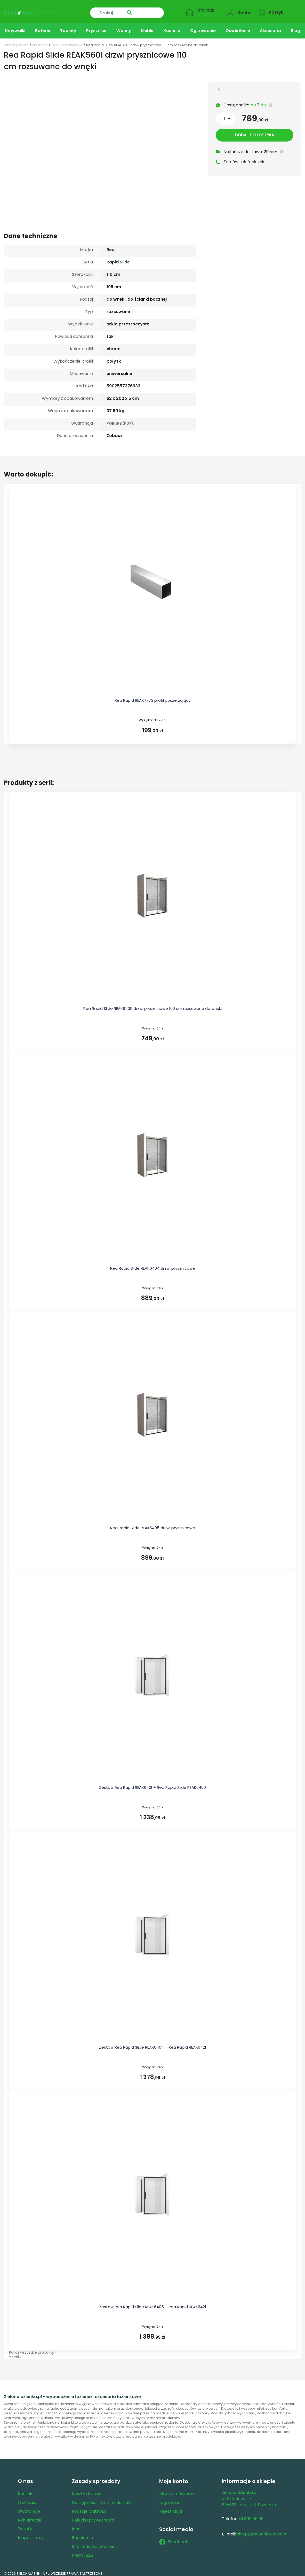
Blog (295, 27)
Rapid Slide (118, 258)
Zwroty (25, 2525)
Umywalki (15, 27)
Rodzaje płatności (89, 2507)
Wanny (123, 27)
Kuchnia (171, 27)
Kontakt (26, 2490)
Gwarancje (29, 2507)
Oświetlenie (238, 27)
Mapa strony (31, 2534)
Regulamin (82, 2534)
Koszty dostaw (86, 2490)
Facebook (173, 2538)
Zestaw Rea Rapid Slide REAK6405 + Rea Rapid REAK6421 (152, 2303)
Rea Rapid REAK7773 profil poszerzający (152, 696)
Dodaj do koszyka (254, 132)
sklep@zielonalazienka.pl (262, 2530)
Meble (147, 27)
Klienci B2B (82, 2551)
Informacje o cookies (93, 2543)
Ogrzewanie (203, 27)
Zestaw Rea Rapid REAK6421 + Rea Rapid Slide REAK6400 (152, 1783)
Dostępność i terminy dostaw (101, 2499)
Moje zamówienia (176, 2490)
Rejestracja (170, 2507)
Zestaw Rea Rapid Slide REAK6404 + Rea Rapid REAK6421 (152, 2043)
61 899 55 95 (208, 11)
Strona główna (16, 41)
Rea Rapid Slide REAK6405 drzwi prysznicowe (152, 1524)
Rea (111, 246)
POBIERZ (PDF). (120, 419)
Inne (76, 2525)
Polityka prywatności (93, 2516)
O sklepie (27, 2499)
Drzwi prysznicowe (67, 41)
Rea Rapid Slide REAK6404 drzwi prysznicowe (152, 1264)
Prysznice (96, 27)
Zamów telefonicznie (244, 159)
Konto (244, 9)
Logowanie (170, 2499)
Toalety (68, 27)
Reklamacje (30, 2516)
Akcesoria (270, 27)
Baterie (42, 27)
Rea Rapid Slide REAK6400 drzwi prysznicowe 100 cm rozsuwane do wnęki (152, 1004)
